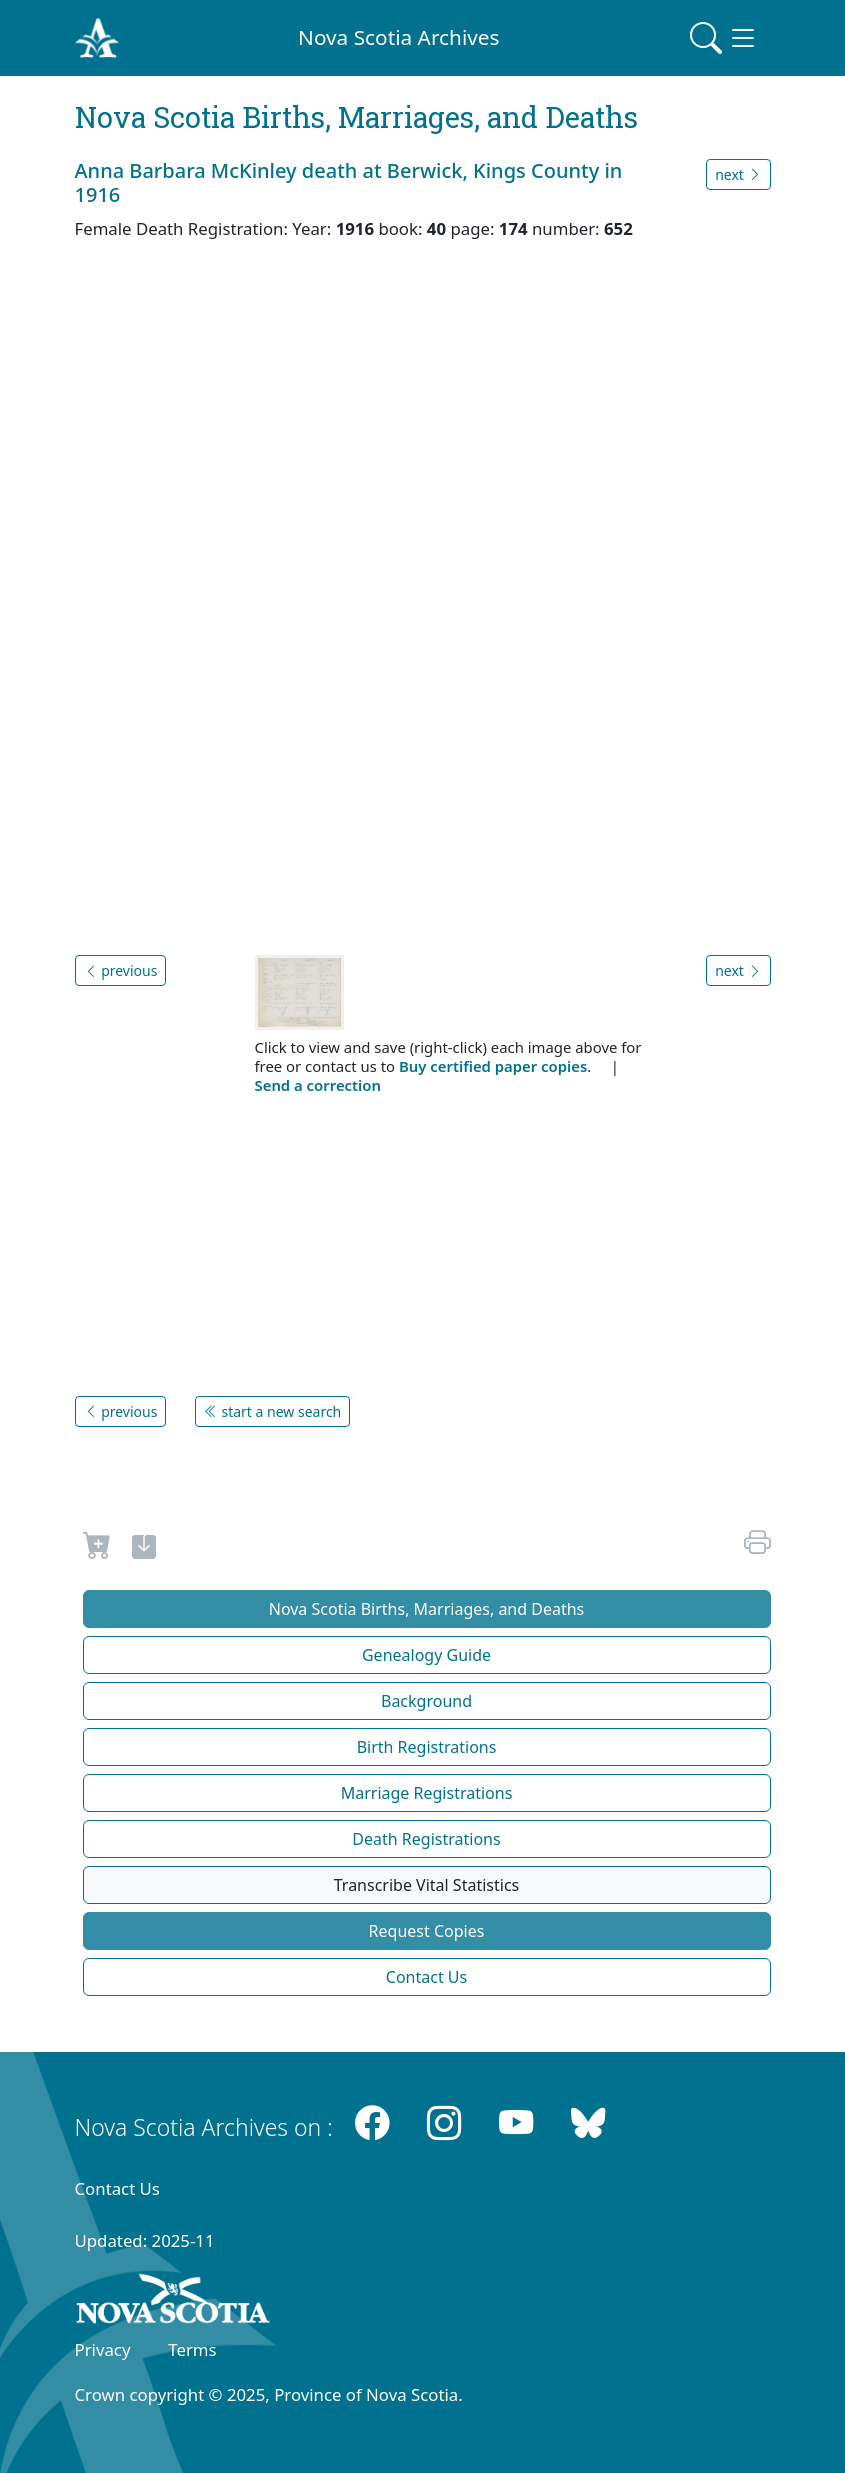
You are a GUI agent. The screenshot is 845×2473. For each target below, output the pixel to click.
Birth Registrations (427, 1747)
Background (426, 1701)
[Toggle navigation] (724, 38)
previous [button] (121, 970)
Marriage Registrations (427, 1793)
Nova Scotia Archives (398, 37)
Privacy (103, 2349)
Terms (192, 2349)
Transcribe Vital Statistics (426, 1885)
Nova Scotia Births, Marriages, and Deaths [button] (427, 1609)
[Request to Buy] (97, 1550)
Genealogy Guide (426, 1655)
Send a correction (318, 1085)
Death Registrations (426, 1839)
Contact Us (426, 1977)
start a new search (272, 1411)
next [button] (738, 174)
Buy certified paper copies (493, 1066)
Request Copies (427, 1931)
